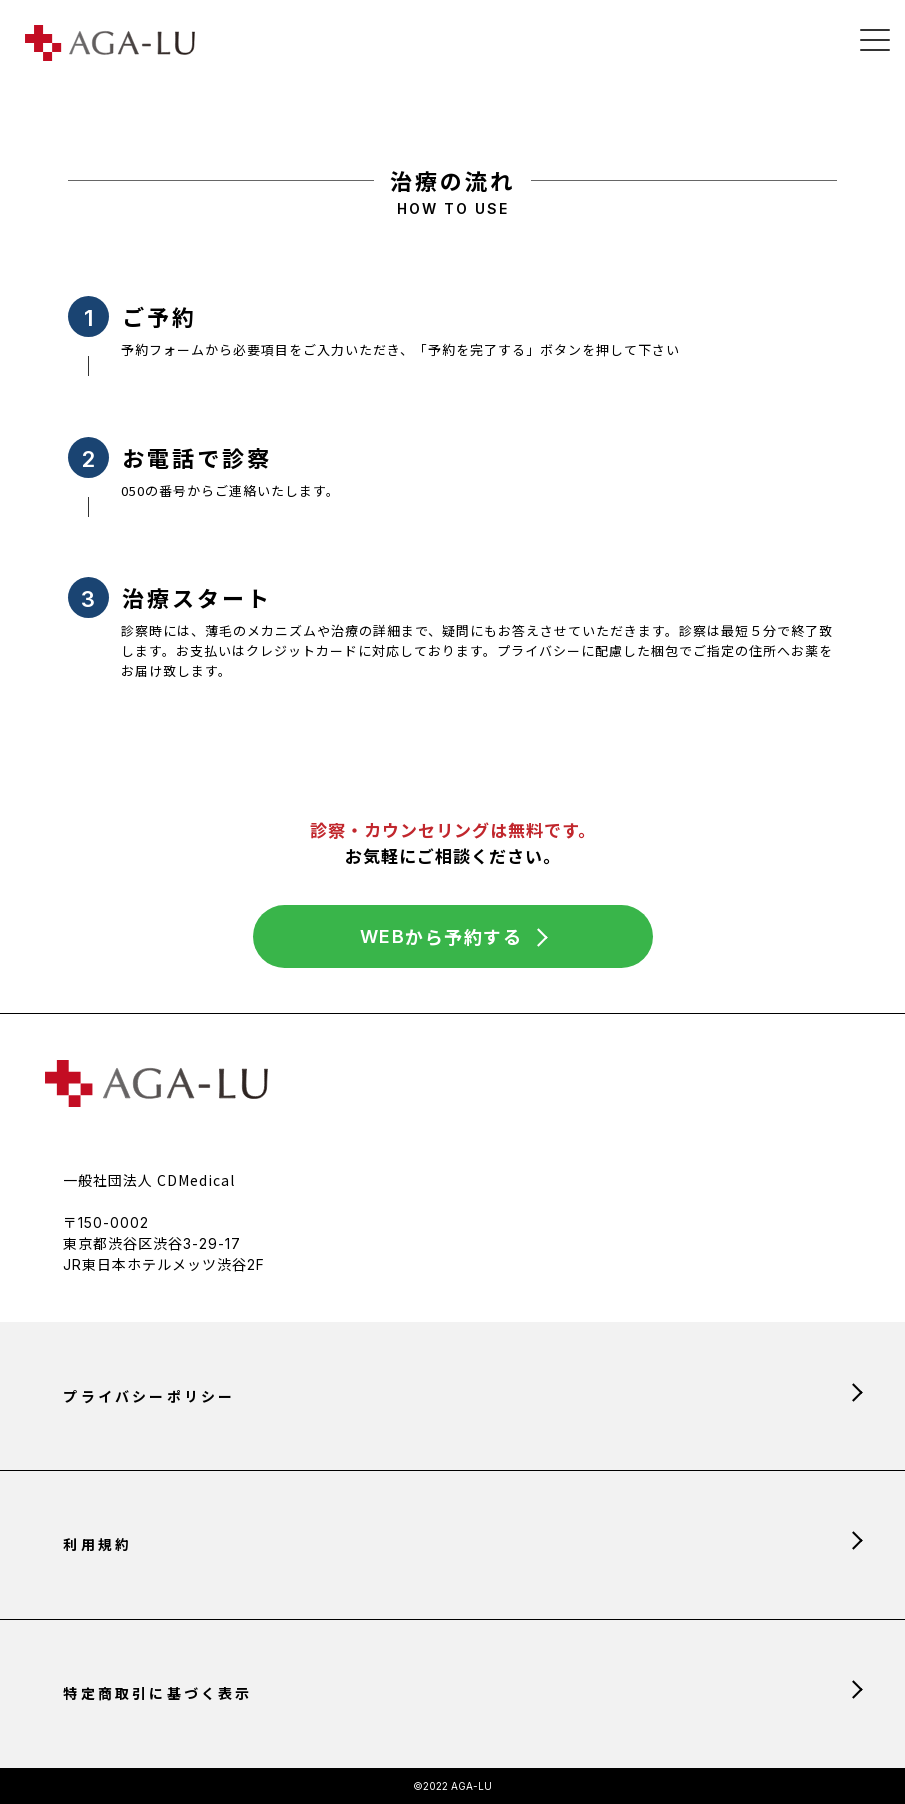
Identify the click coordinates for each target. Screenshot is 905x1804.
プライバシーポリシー (149, 1396)
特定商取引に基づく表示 (157, 1693)
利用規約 (97, 1544)
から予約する (441, 936)
